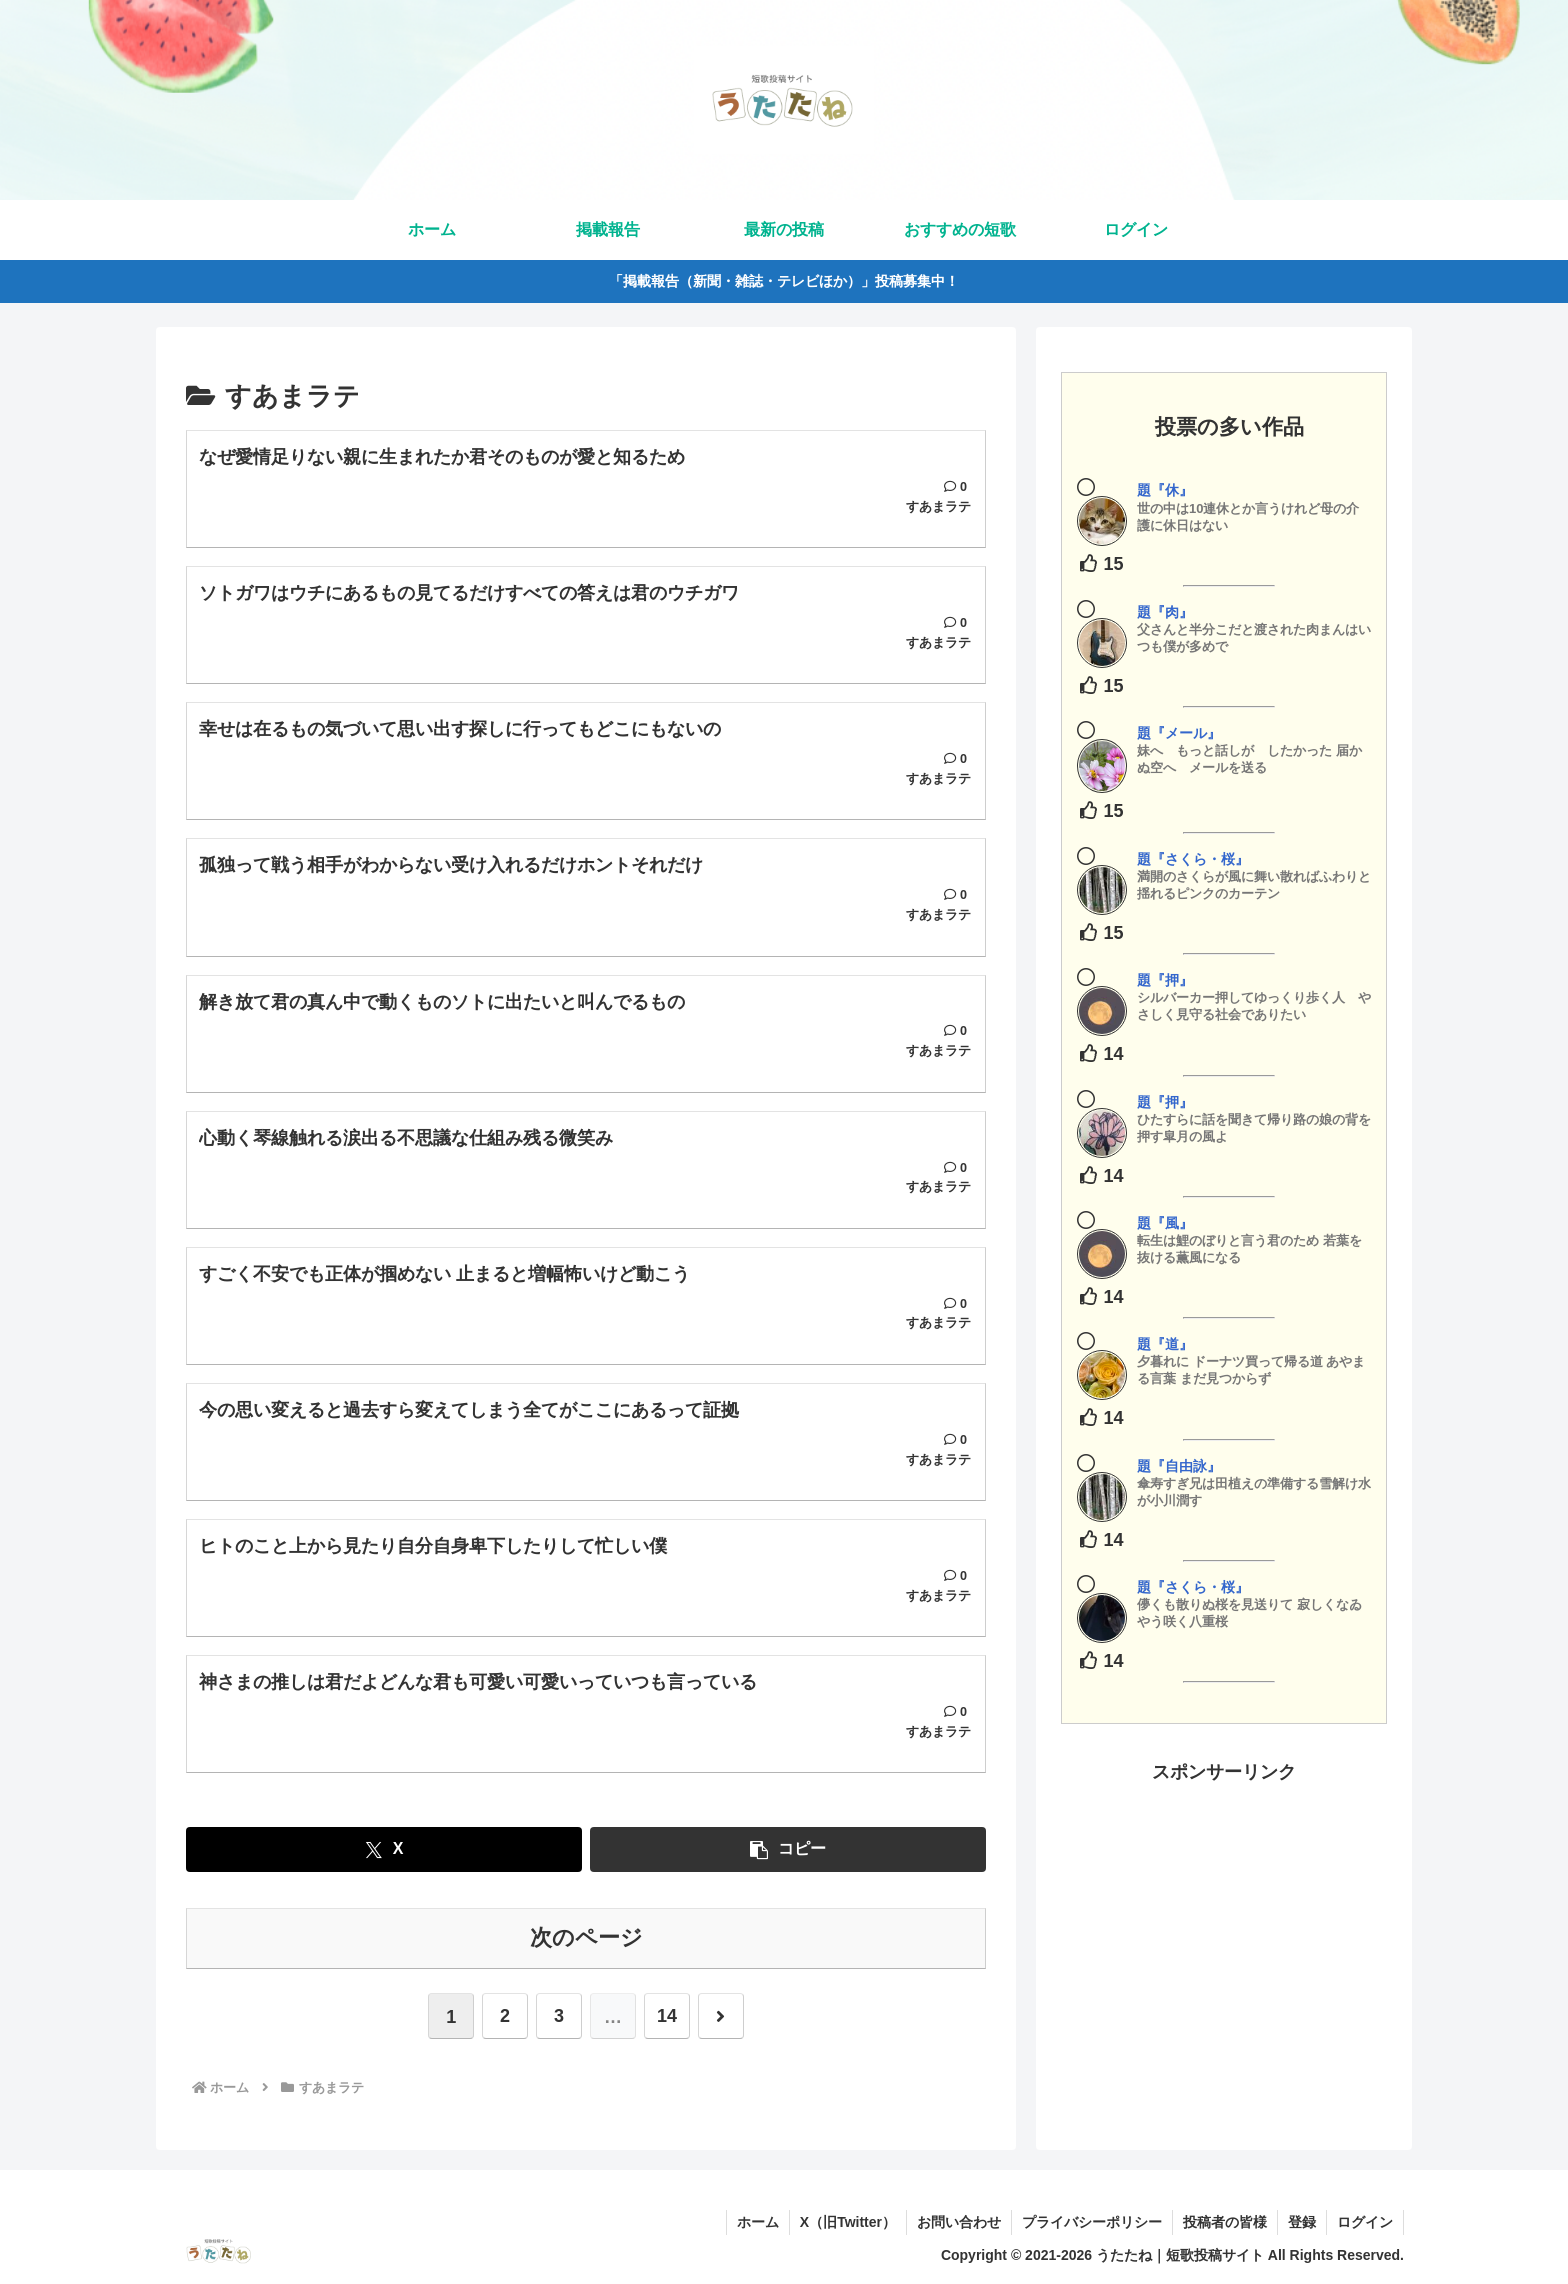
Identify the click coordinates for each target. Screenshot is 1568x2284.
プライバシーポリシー (1092, 2222)
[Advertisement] (1224, 1928)
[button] (788, 1850)
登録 (1302, 2222)
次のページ (586, 1938)
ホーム (758, 2222)
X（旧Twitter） (848, 2222)
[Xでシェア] (384, 1850)
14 (667, 2018)
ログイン (1365, 2222)
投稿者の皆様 (1225, 2222)
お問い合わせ (959, 2222)
